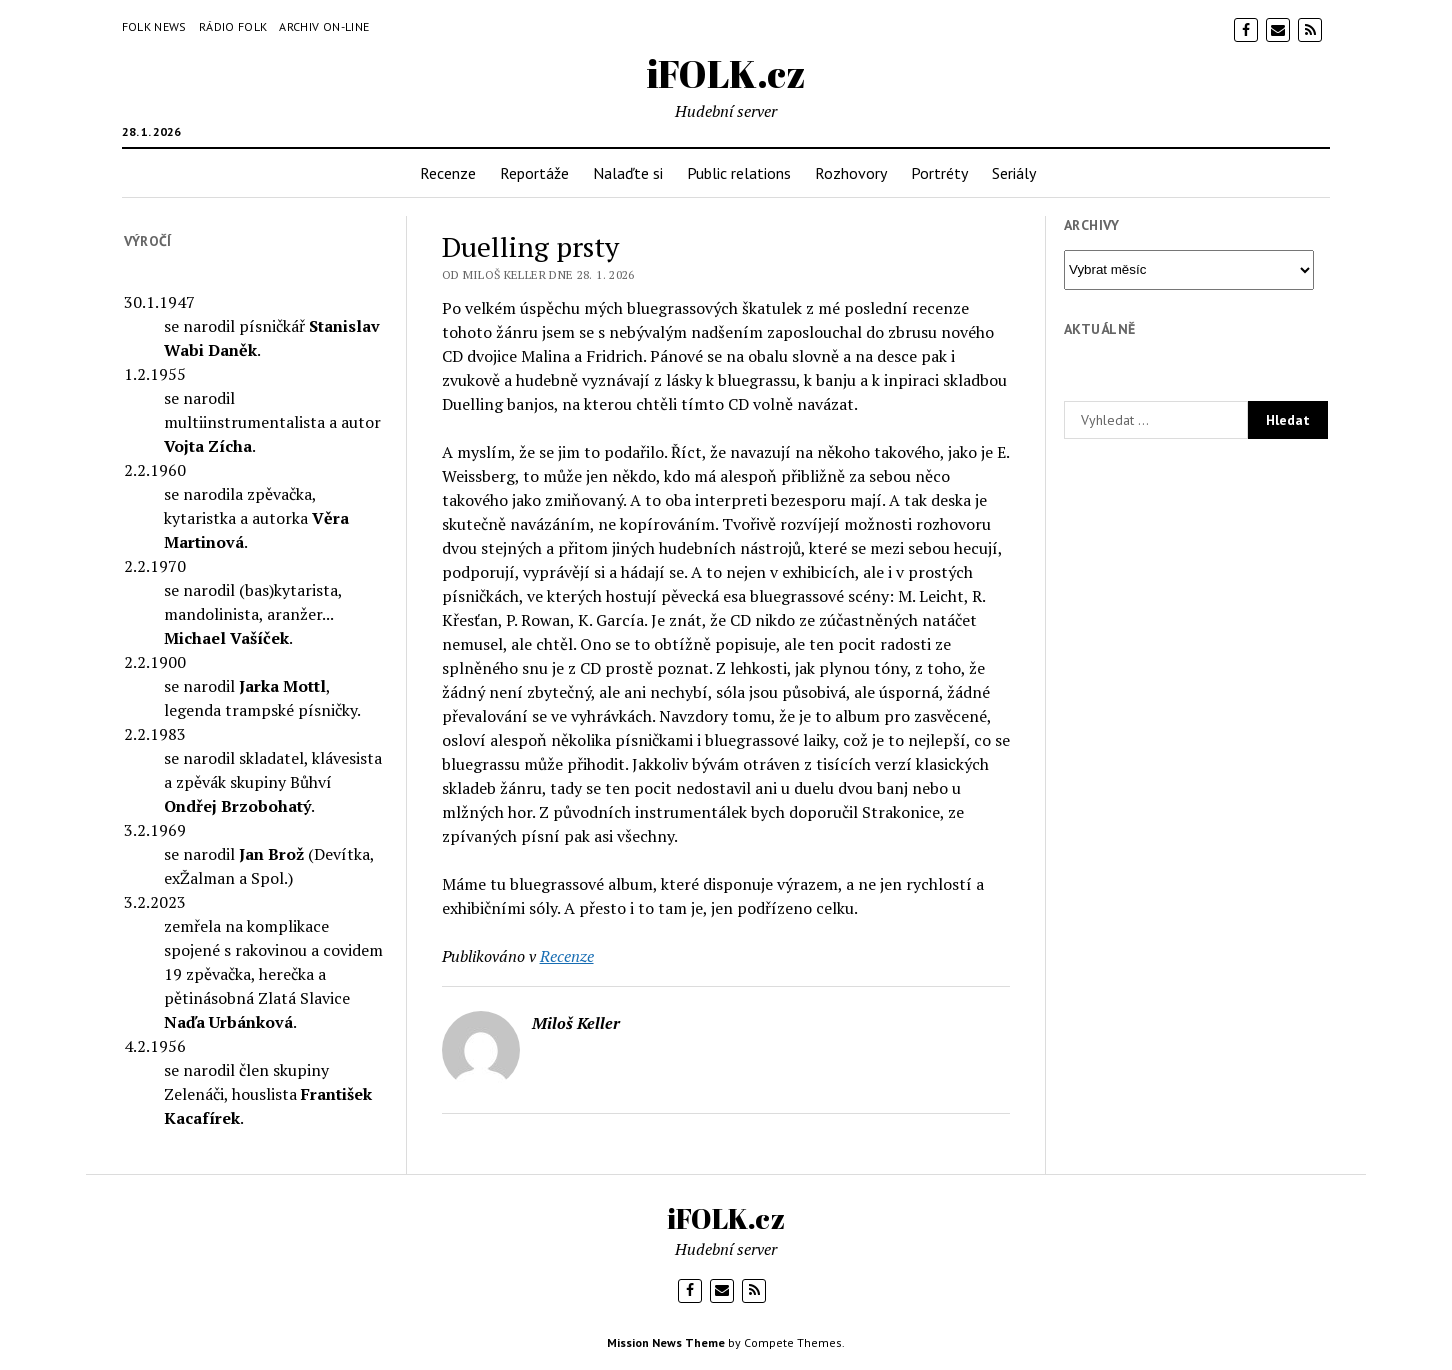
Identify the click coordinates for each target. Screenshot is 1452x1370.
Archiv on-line (324, 26)
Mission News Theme (666, 1342)
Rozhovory (851, 173)
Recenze (448, 173)
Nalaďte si (628, 173)
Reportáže (534, 173)
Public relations (739, 173)
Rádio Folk (233, 26)
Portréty (939, 173)
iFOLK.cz (726, 73)
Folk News (154, 26)
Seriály (1014, 173)
